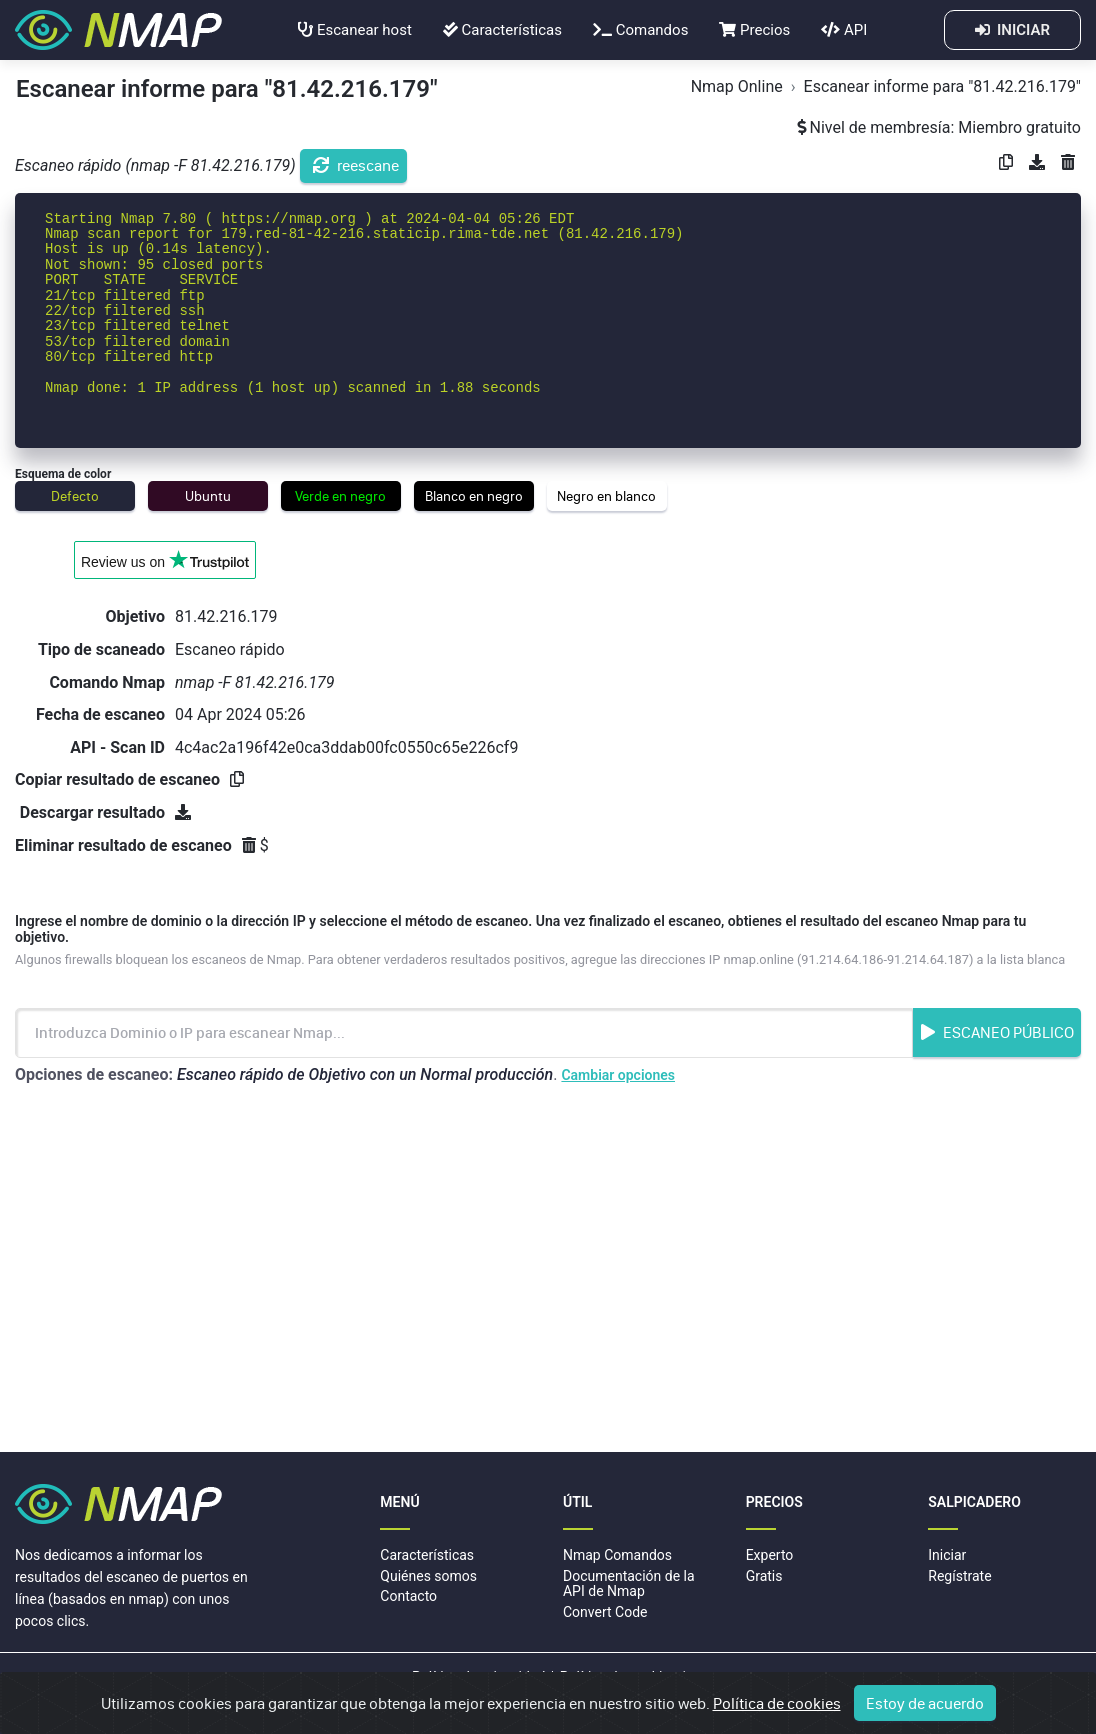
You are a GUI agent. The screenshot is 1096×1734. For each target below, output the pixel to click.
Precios (754, 30)
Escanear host (355, 30)
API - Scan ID (117, 747)
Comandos (640, 30)
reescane (356, 165)
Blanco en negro (474, 496)
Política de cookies (618, 1677)
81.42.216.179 (226, 616)
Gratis (764, 1576)
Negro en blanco (606, 496)
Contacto (408, 1596)
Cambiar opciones (618, 1075)
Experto (770, 1555)
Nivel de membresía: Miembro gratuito (939, 127)
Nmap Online (737, 86)
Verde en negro (340, 496)
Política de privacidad (478, 1677)
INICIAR (1013, 30)
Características (502, 30)
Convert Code (605, 1612)
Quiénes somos (428, 1576)
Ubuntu (208, 496)
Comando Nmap (107, 682)
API (844, 30)
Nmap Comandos (617, 1555)
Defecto (75, 496)
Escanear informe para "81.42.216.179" (942, 86)
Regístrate (959, 1576)
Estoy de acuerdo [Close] (925, 1710)
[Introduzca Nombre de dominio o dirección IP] (464, 1033)
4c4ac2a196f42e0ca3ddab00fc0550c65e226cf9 (346, 747)
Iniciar (947, 1555)
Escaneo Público (997, 1032)
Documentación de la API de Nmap (629, 1583)
